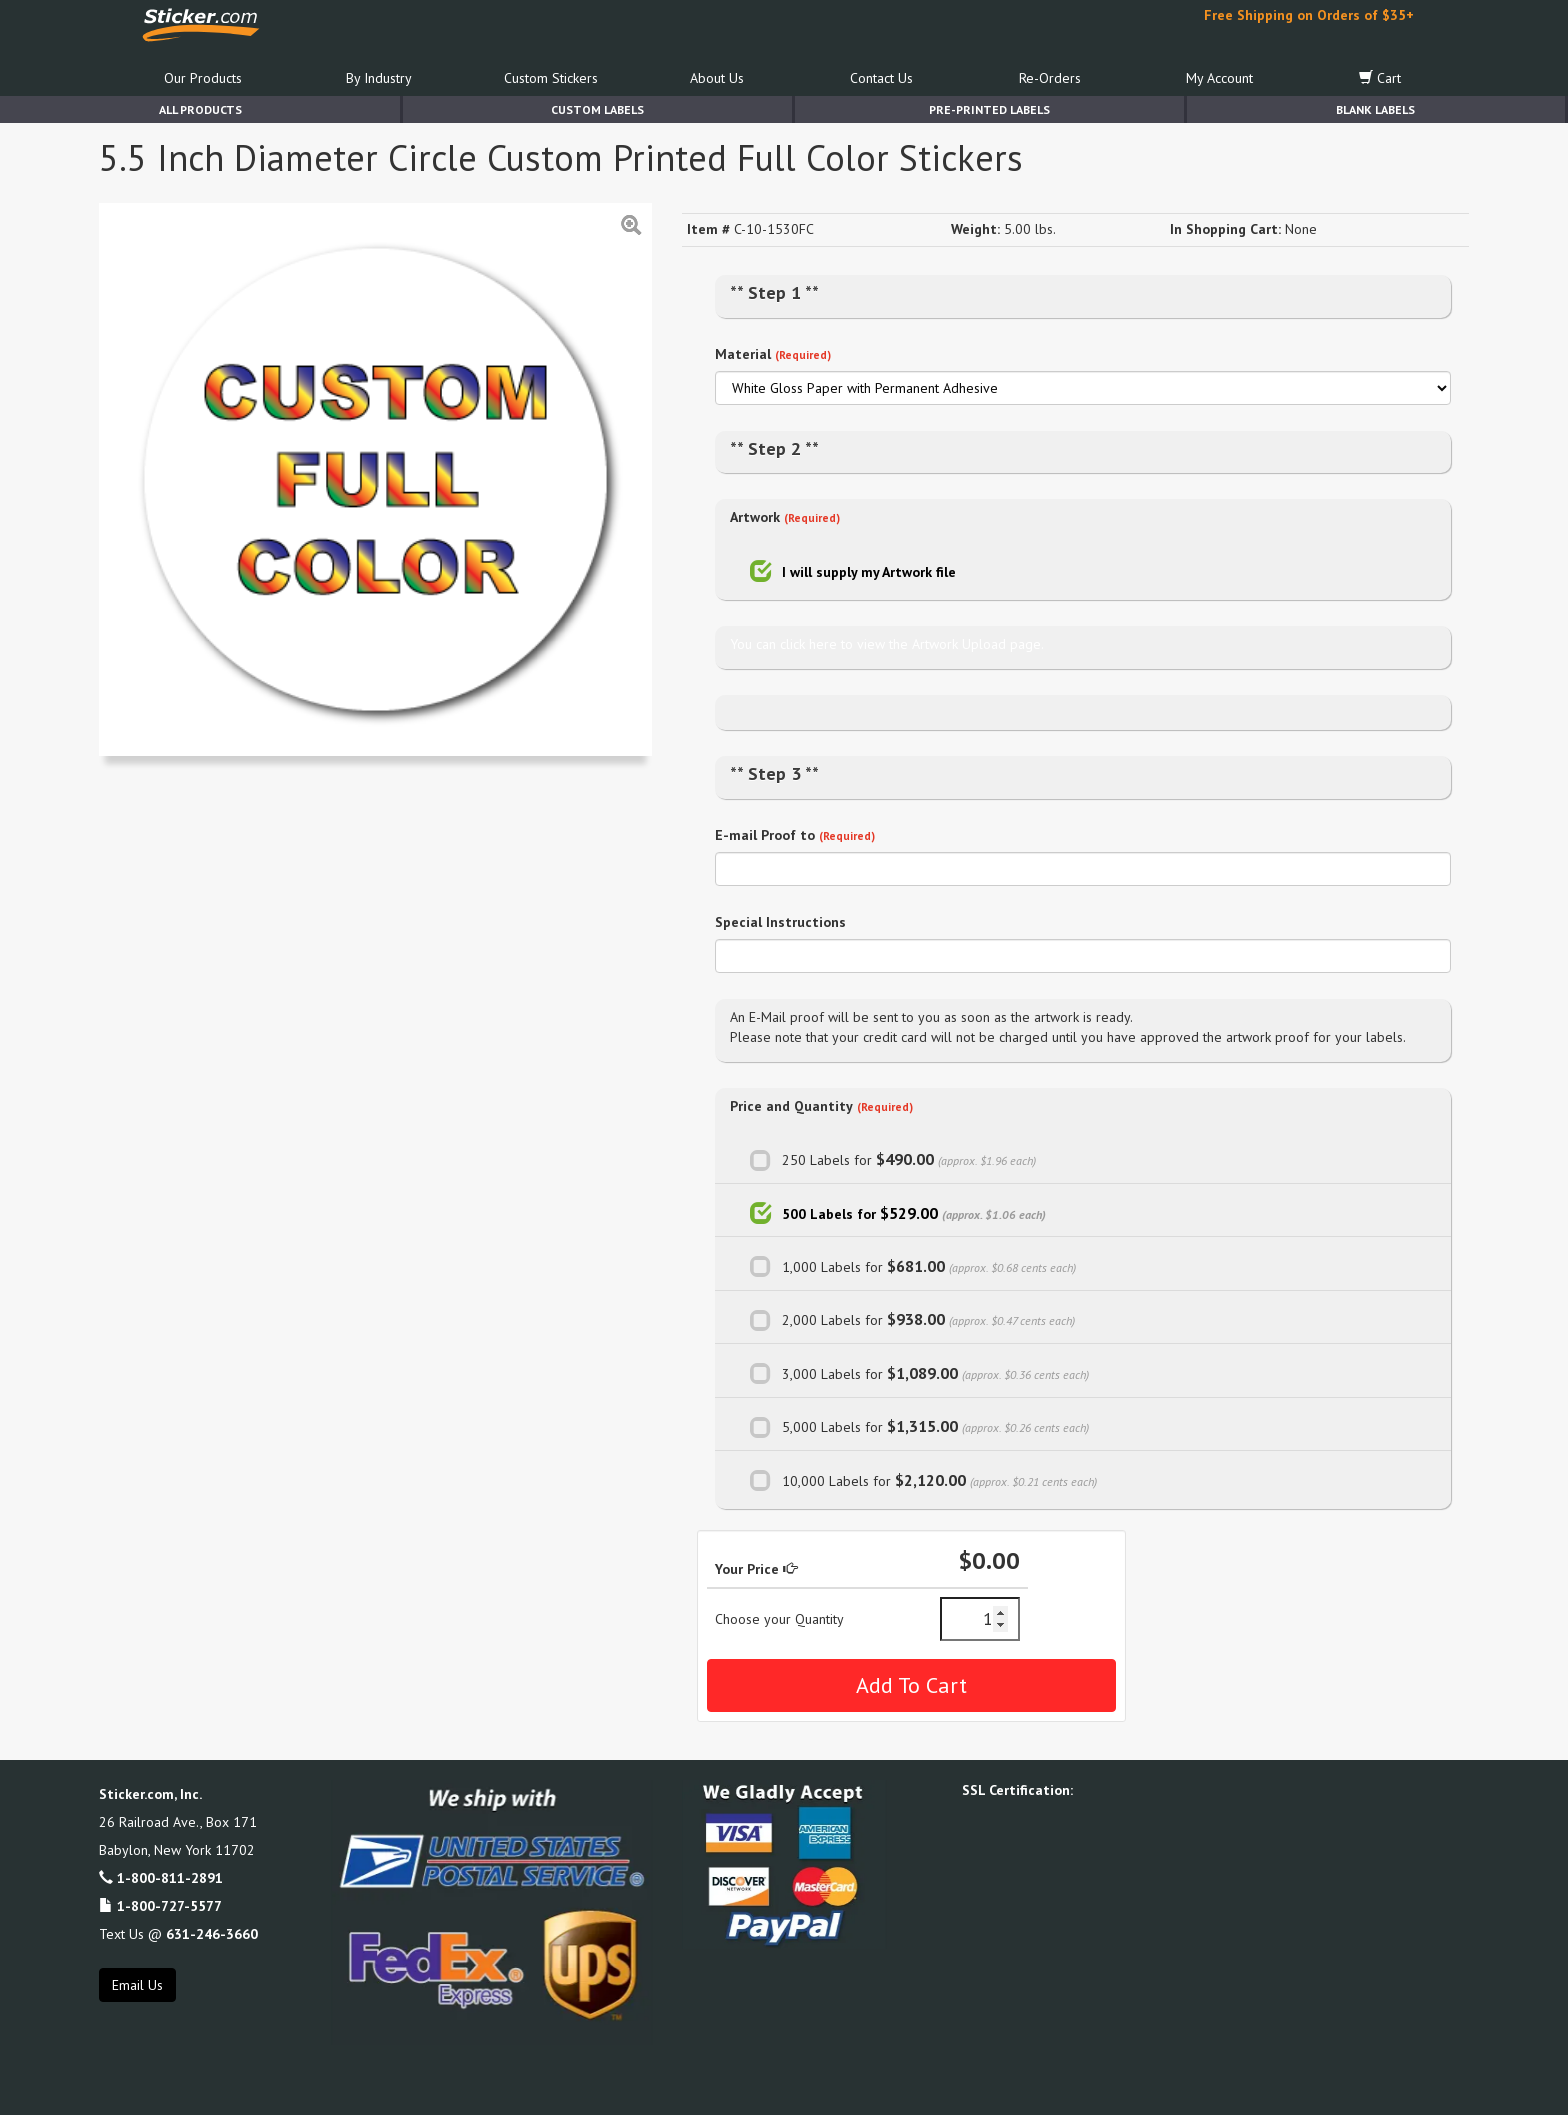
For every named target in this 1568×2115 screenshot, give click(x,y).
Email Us (137, 1985)
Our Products (203, 78)
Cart (1380, 78)
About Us (717, 78)
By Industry (379, 78)
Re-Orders (1050, 78)
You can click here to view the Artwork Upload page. (887, 644)
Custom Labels (597, 109)
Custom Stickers (551, 78)
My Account (1219, 78)
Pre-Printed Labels (989, 109)
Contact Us (881, 78)
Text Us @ (178, 1934)
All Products (200, 109)
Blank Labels (1375, 109)
